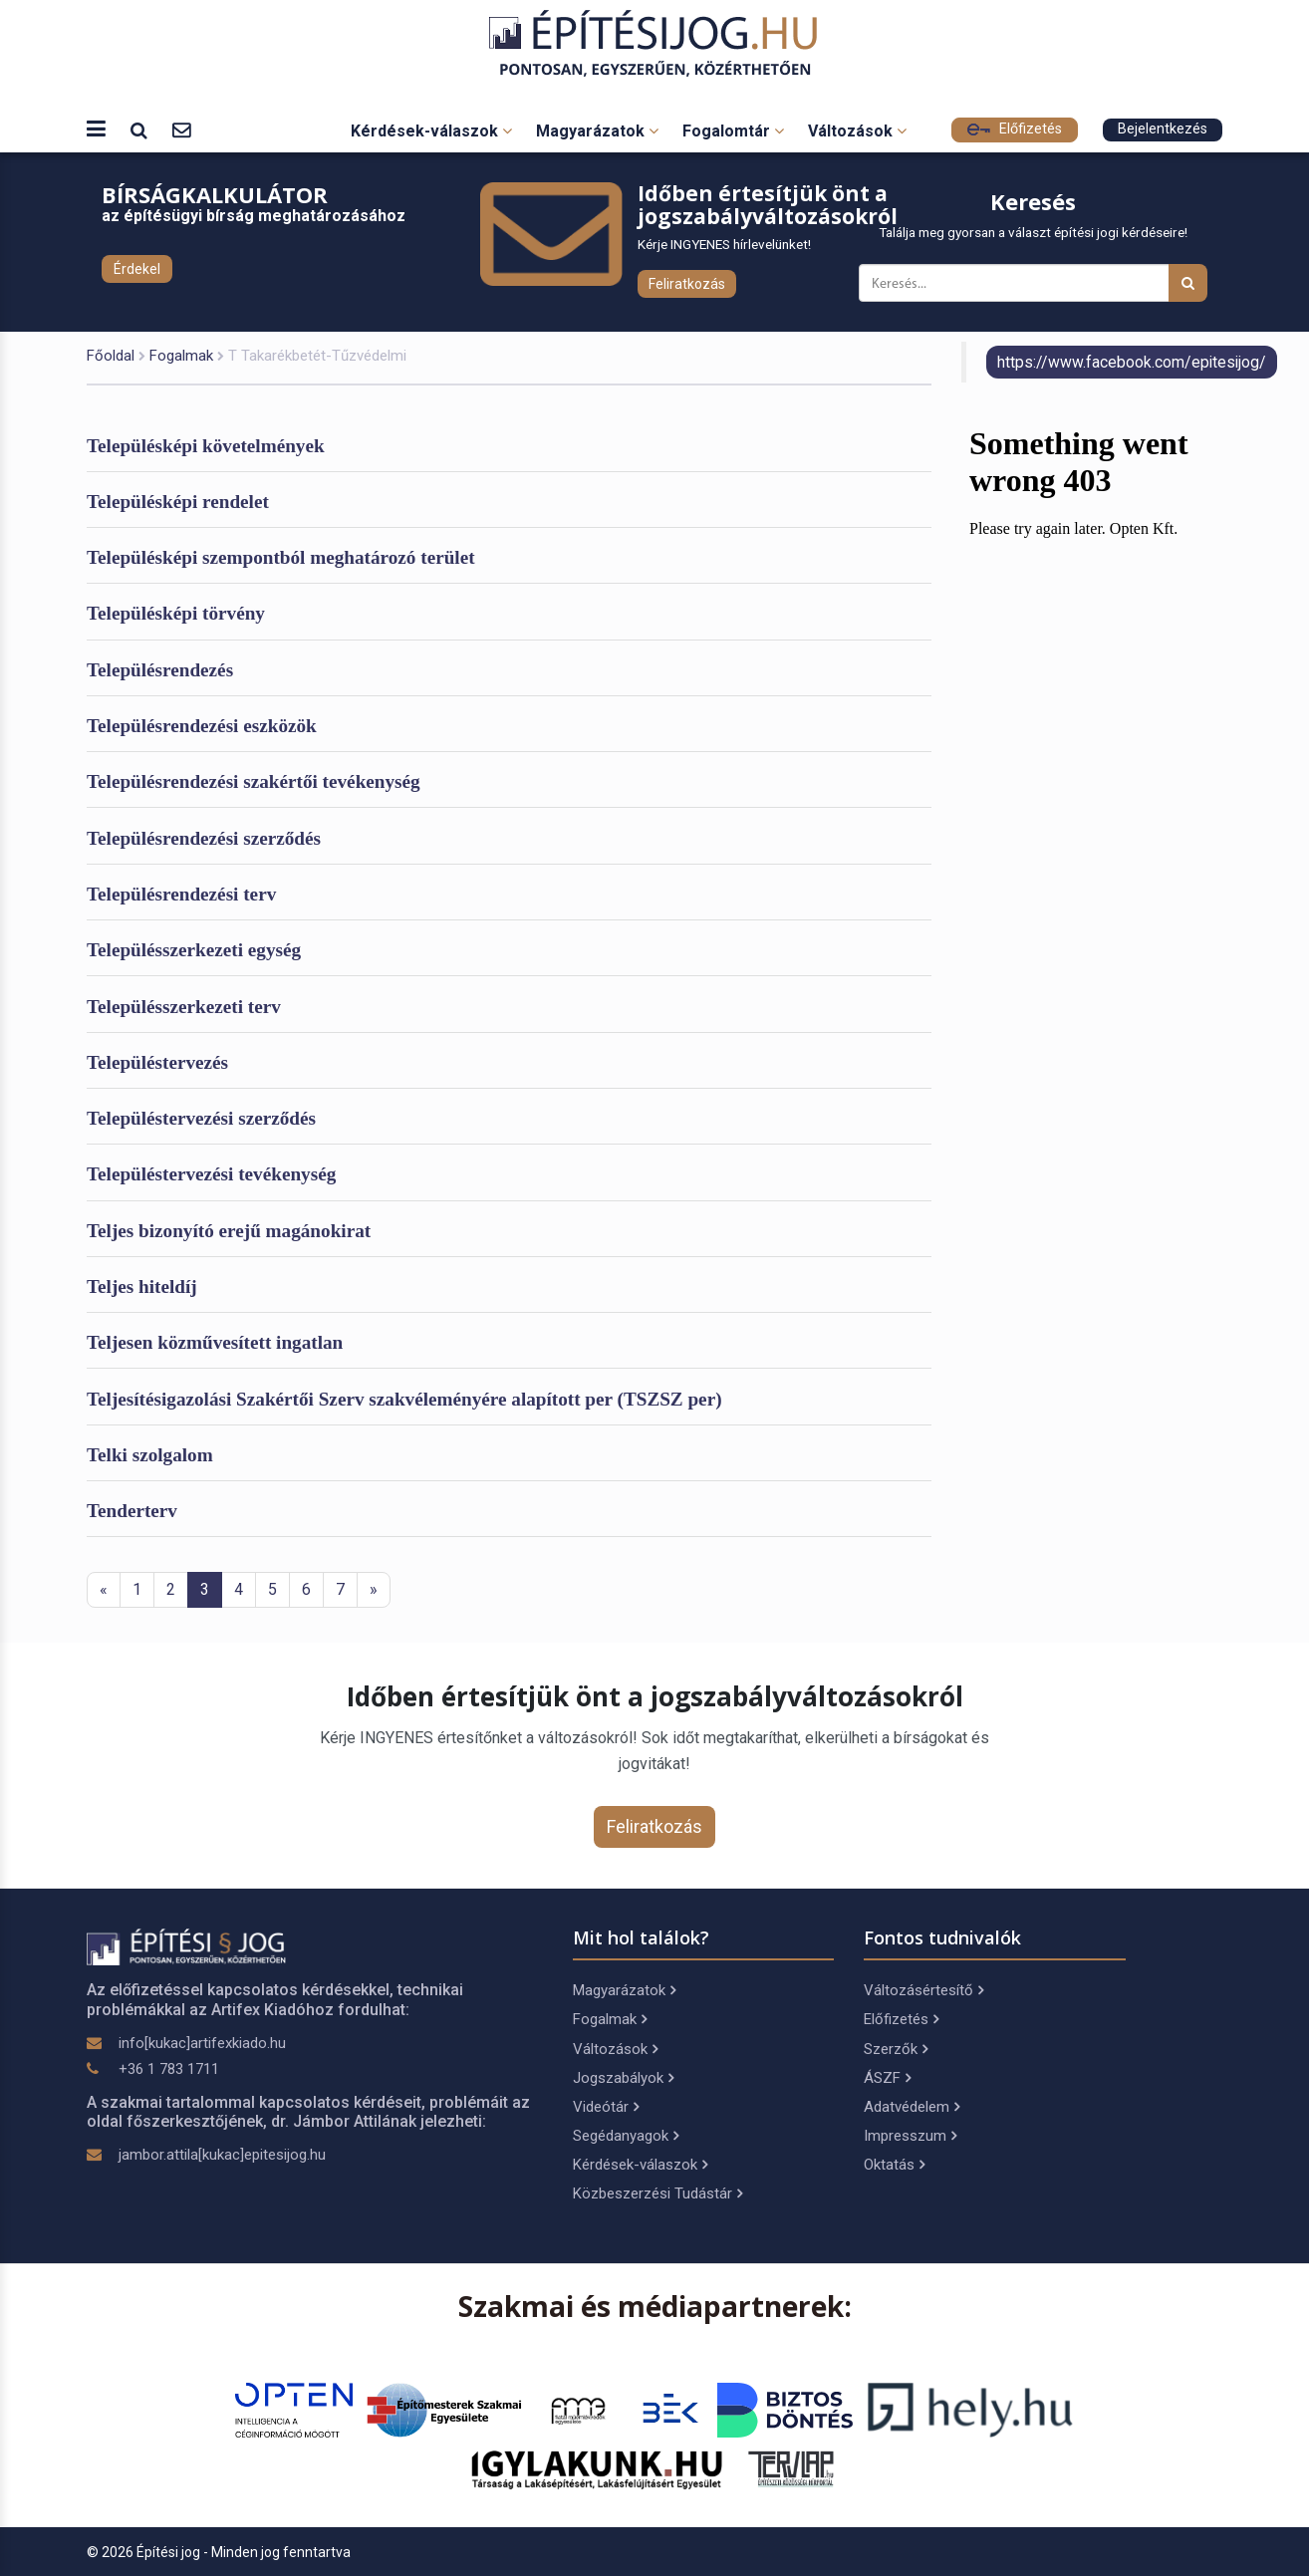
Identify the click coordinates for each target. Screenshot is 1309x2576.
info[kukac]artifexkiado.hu (202, 2043)
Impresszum (910, 2136)
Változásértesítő (923, 1990)
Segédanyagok (625, 2136)
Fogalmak (181, 356)
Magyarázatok (597, 131)
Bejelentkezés (1162, 129)
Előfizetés (1014, 129)
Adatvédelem (911, 2107)
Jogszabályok (623, 2078)
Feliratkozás (687, 284)
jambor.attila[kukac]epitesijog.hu (222, 2155)
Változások (857, 131)
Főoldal (110, 356)
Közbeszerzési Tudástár (657, 2193)
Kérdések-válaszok (431, 131)
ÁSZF (887, 2078)
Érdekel (137, 269)
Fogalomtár (733, 131)
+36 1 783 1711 (169, 2069)
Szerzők (895, 2049)
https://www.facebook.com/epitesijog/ (1131, 362)
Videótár (606, 2107)
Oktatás (894, 2165)
